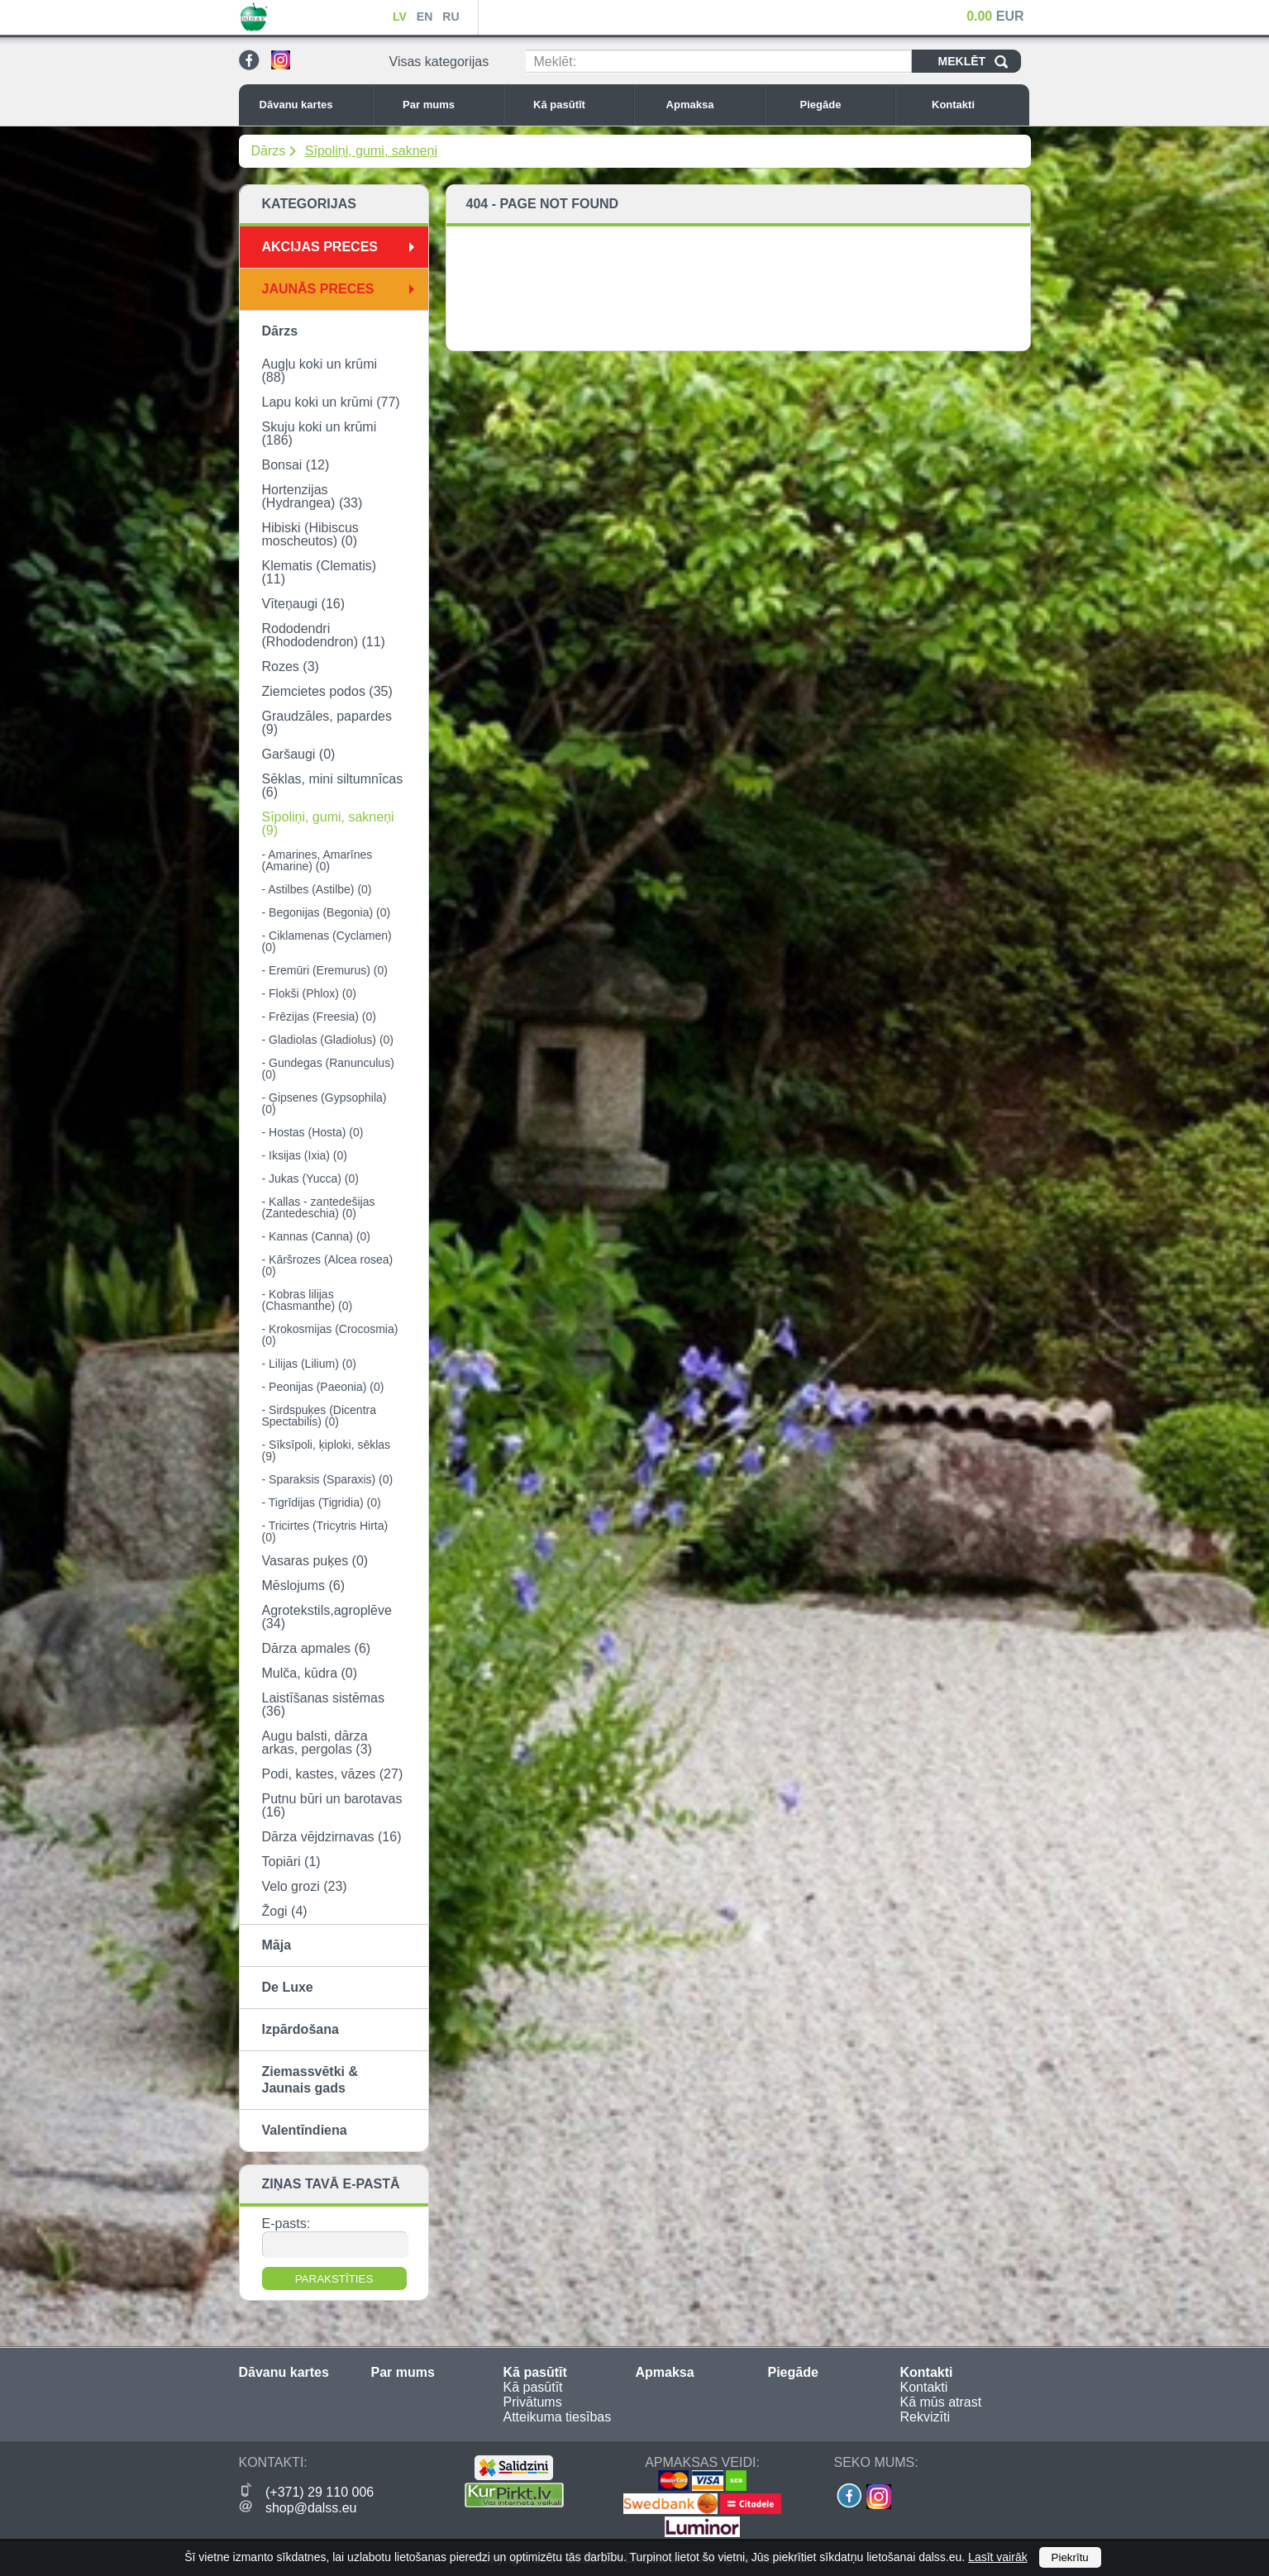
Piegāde (843, 104)
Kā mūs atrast (941, 2402)
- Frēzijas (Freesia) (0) (319, 1016)
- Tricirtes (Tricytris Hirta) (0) (325, 1531)
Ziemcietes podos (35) (327, 691)
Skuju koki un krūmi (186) (319, 433)
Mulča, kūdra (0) (310, 1673)
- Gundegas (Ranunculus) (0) (328, 1068)
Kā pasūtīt (578, 104)
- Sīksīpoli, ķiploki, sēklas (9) (326, 1450)
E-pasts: (286, 2224)
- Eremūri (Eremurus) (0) (325, 970)
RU (450, 16)
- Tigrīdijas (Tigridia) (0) (321, 1502)
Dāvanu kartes (312, 104)
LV (400, 16)
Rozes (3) (290, 666)
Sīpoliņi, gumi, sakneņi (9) (328, 823)
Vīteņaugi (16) (304, 604)
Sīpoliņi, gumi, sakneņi (371, 151)
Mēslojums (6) (303, 1585)
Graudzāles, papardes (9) (327, 722)
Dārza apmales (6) (316, 1648)
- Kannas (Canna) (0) (316, 1236)
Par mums (448, 104)
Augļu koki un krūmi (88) (320, 370)
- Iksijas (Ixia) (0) (304, 1155)
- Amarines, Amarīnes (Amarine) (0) (317, 860)
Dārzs (268, 151)
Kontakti (976, 104)
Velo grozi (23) (304, 1886)
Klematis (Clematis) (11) (319, 572)
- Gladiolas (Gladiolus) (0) (328, 1039)
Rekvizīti (925, 2417)
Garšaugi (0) (299, 754)
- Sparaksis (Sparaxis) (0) (328, 1479)
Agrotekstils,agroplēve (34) (327, 1617)
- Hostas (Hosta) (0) (313, 1132)
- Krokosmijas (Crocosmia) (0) (330, 1334)
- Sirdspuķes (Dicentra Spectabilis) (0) (319, 1415)
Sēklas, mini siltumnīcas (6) (332, 785)
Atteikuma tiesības (557, 2417)
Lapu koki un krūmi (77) (331, 402)
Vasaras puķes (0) (315, 1561)
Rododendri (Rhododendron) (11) (323, 635)
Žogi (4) (285, 1911)
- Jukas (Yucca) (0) (310, 1178)
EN (424, 16)
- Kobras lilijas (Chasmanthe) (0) (307, 1300)
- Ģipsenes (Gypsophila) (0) (324, 1103)
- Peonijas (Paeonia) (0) (323, 1386)
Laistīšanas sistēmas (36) (323, 1704)
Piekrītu (1070, 2557)
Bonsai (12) (296, 465)
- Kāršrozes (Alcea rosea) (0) (328, 1265)
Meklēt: (555, 62)
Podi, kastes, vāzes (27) (332, 1774)
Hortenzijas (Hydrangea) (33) (312, 496)
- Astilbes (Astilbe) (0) (317, 889)
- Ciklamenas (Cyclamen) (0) (327, 941)
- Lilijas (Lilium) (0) (309, 1363)
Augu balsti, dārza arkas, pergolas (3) (317, 1742)
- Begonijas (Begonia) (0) (326, 912)
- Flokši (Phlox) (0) (309, 993)
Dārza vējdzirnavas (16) (332, 1837)
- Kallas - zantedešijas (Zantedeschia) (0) (318, 1207)
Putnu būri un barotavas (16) (332, 1805)
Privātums (532, 2402)
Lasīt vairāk (998, 2557)
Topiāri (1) (291, 1862)
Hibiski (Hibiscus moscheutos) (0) (310, 534)
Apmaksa (711, 104)
